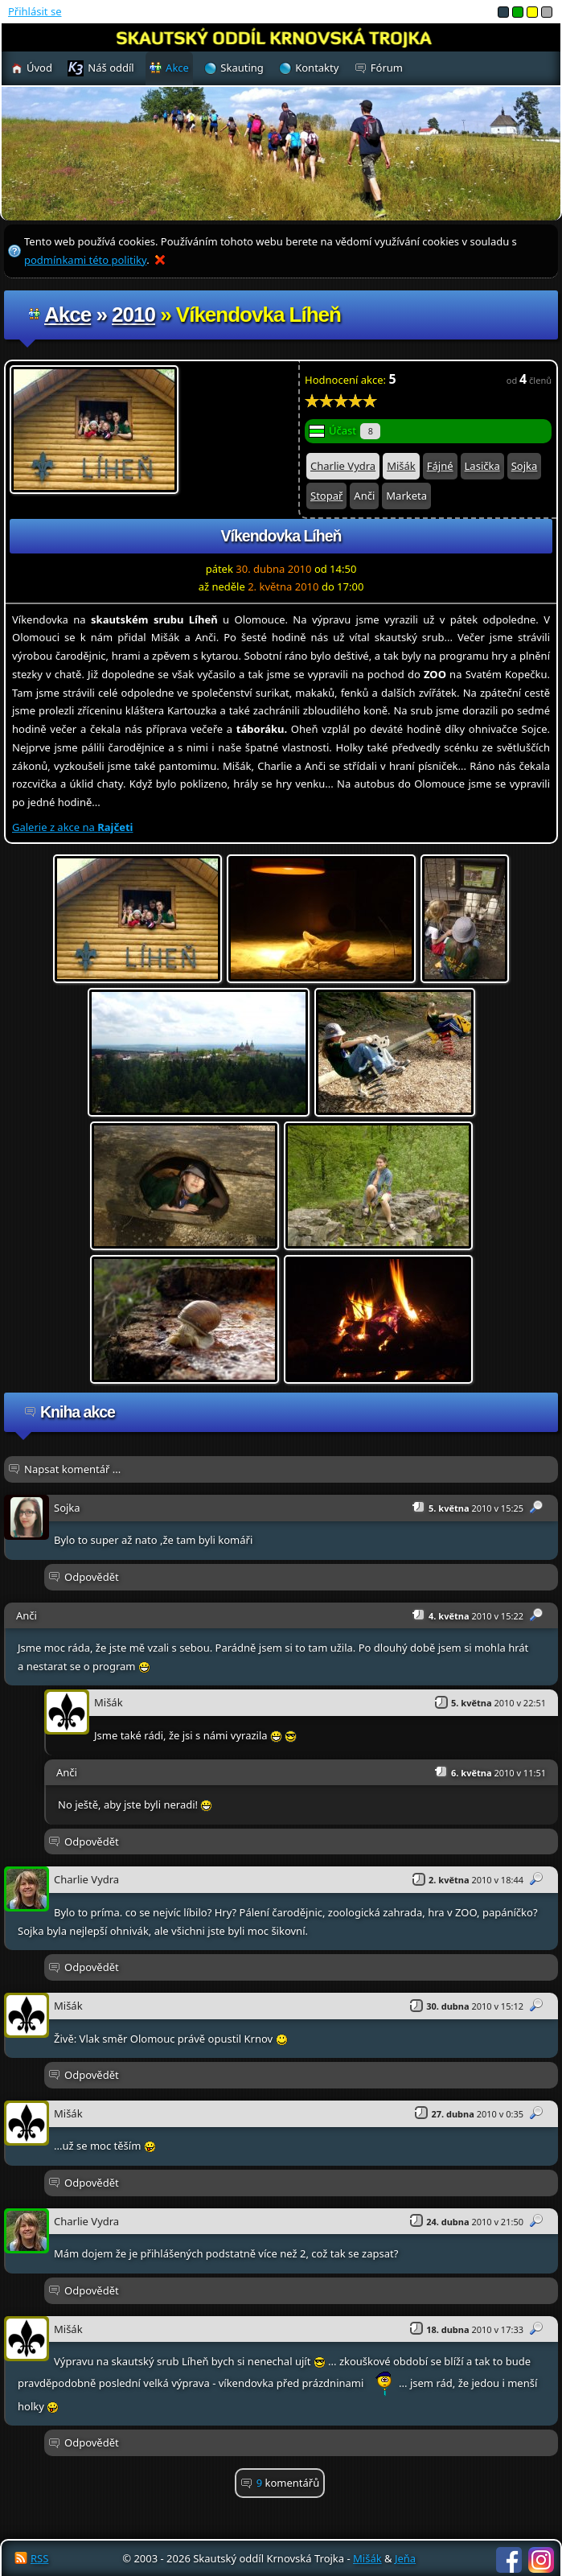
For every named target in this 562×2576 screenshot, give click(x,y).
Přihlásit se (34, 11)
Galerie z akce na (72, 827)
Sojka (524, 466)
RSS (39, 2558)
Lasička (482, 466)
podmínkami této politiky (85, 260)
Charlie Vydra (342, 466)
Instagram (541, 2560)
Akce (67, 314)
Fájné (440, 466)
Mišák (401, 466)
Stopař (326, 495)
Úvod (39, 67)
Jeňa (405, 2558)
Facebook (509, 2560)
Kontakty (316, 67)
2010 (133, 314)
